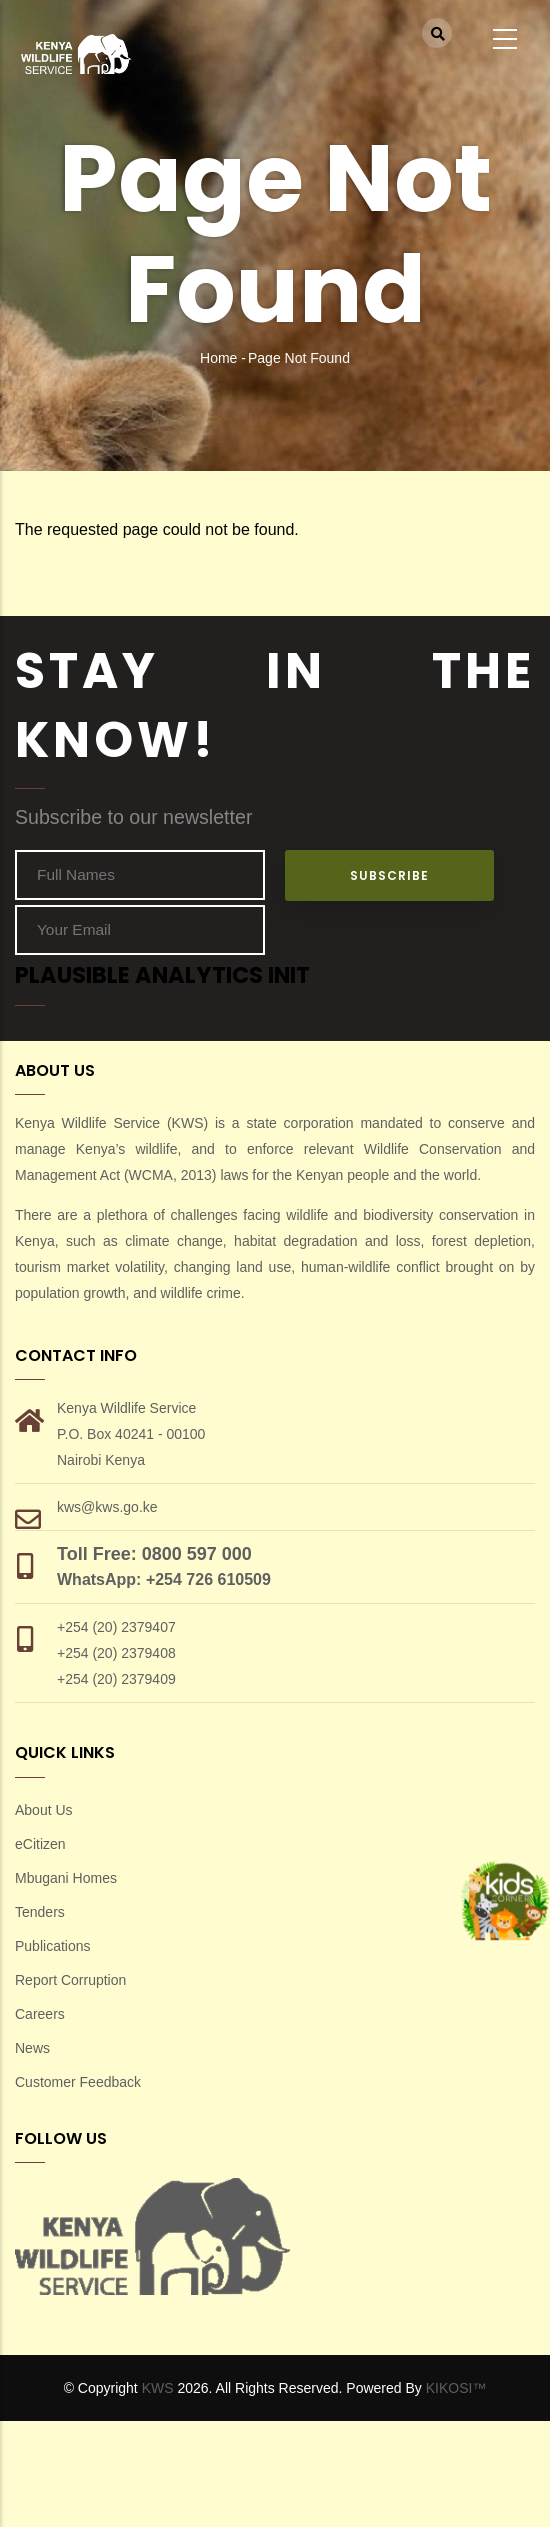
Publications (53, 1946)
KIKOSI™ (456, 2388)
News (32, 2048)
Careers (40, 2014)
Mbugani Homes (66, 1878)
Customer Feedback (78, 2082)
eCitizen (40, 1844)
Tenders (40, 1912)
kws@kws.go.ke (107, 1507)
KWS (158, 2388)
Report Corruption (70, 1980)
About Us (44, 1810)
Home (218, 358)
